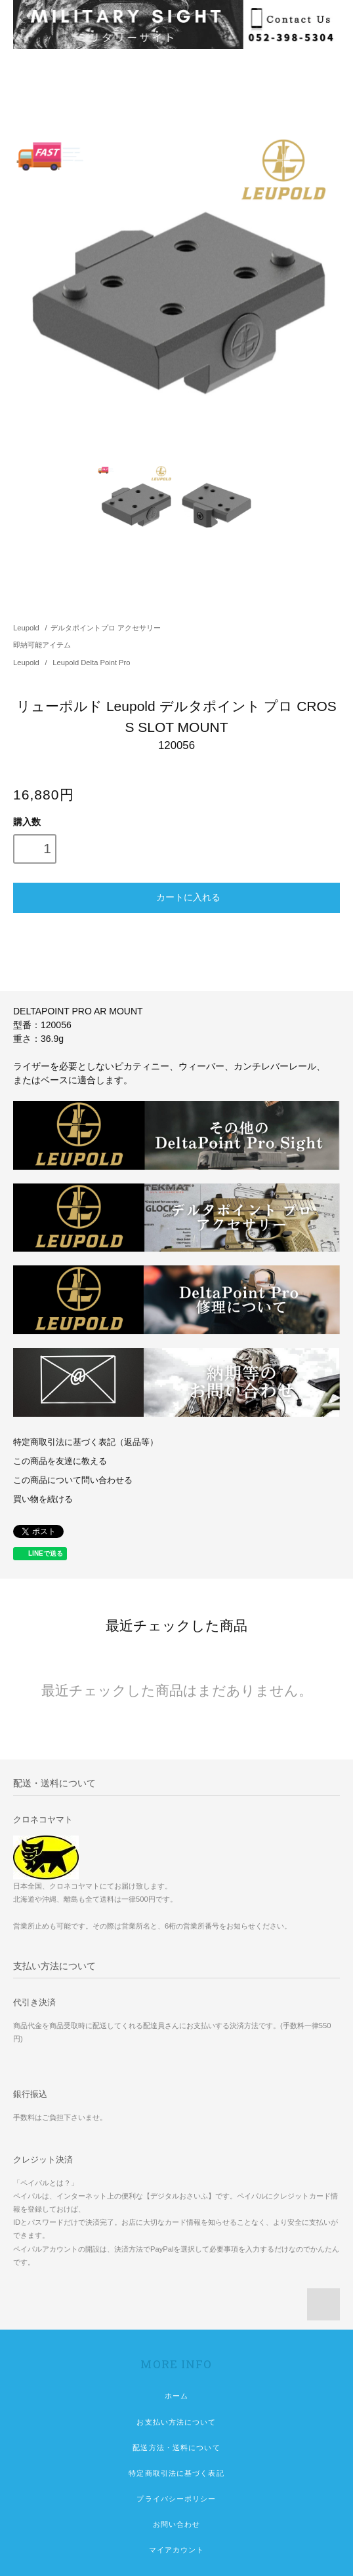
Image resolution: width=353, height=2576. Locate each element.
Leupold (26, 628)
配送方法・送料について (176, 2447)
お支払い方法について (176, 2422)
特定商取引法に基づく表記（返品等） (85, 1442)
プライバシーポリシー (176, 2499)
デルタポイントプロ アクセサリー (106, 628)
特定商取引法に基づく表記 (176, 2473)
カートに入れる (176, 896)
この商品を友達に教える (60, 1461)
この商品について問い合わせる (73, 1480)
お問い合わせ (177, 2524)
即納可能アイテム (42, 645)
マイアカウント (177, 2550)
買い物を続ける (43, 1499)
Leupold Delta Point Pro (91, 662)
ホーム (176, 2396)
